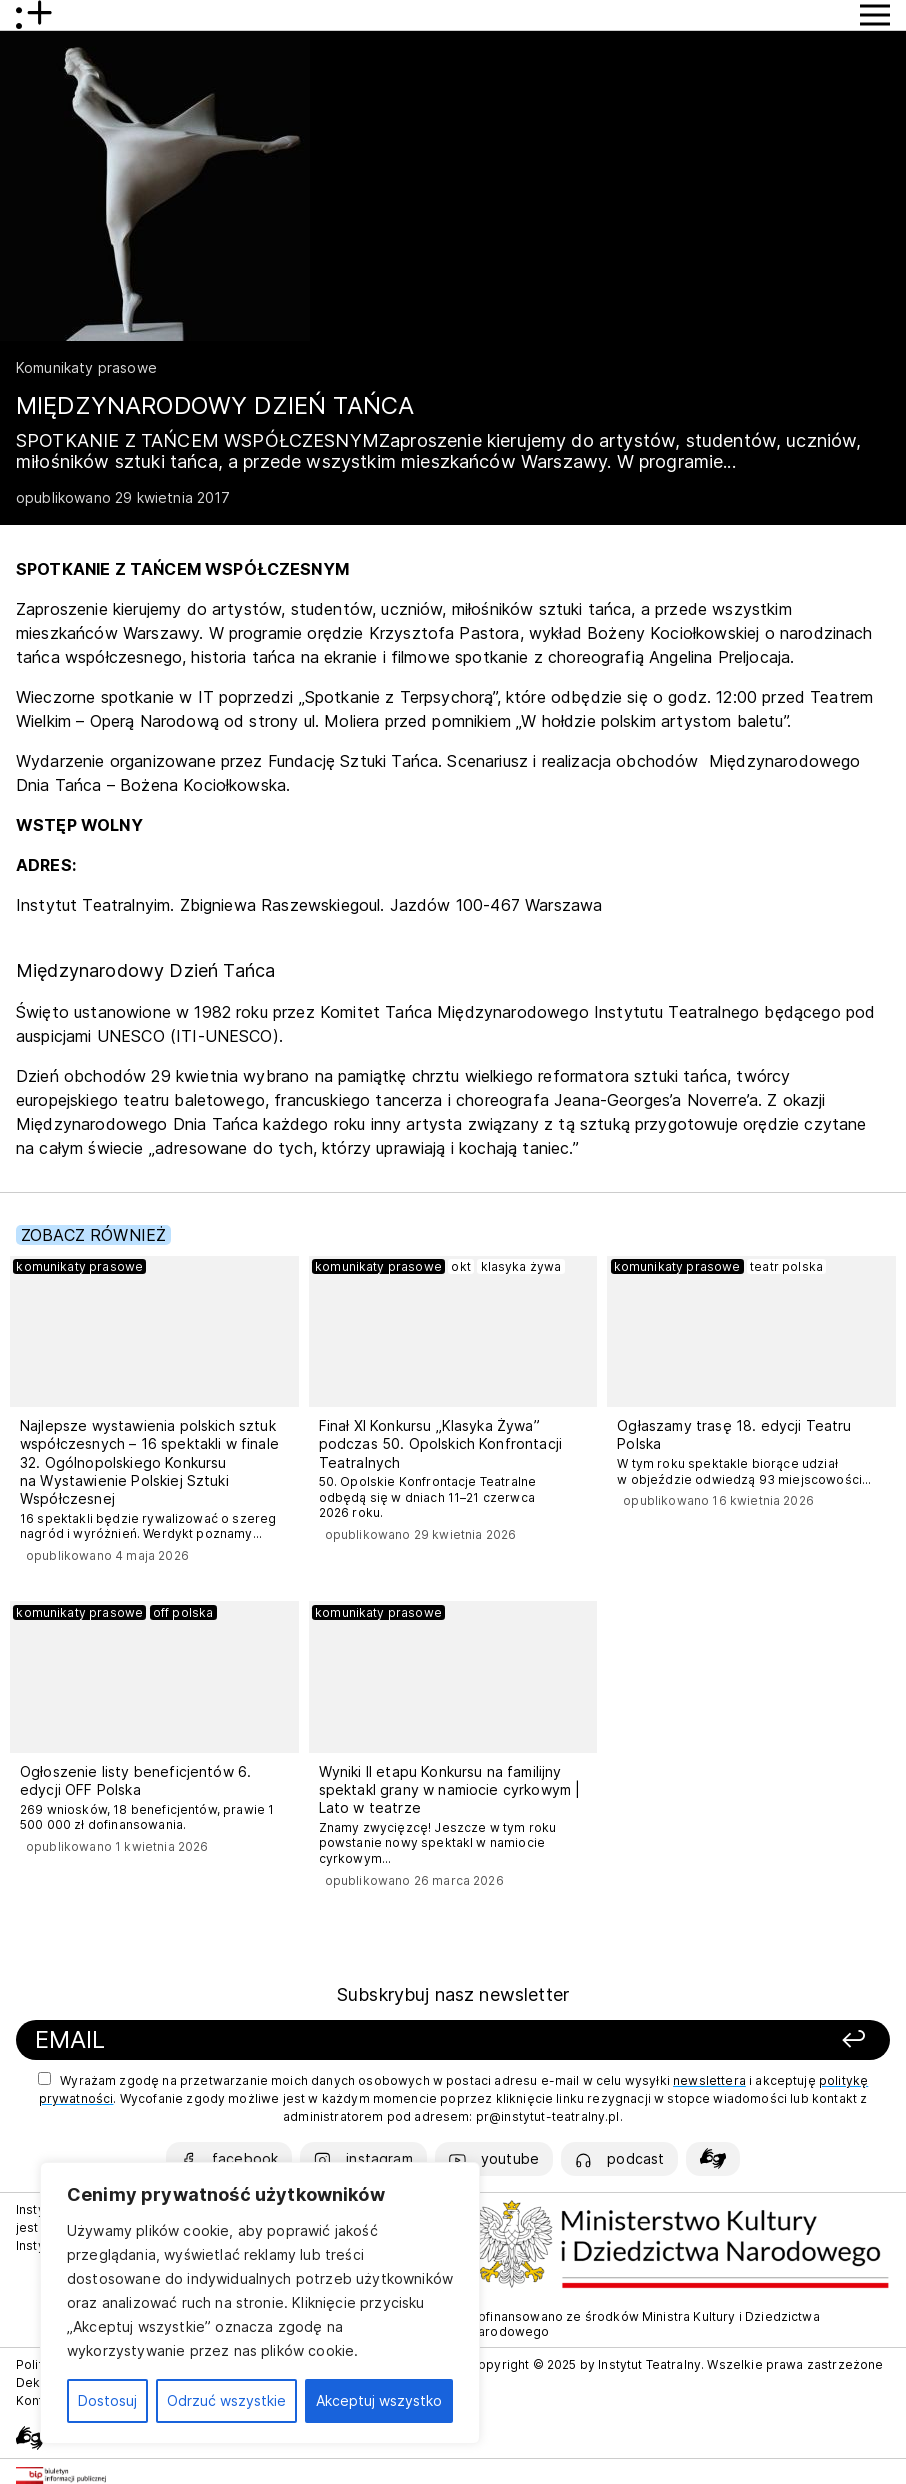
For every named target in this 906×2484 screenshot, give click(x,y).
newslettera (709, 2080)
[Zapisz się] (711, 2040)
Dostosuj (107, 2400)
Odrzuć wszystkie (226, 2400)
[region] (260, 2303)
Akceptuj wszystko (379, 2400)
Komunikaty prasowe (86, 367)
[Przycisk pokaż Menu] (875, 15)
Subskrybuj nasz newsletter (453, 1994)
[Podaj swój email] (290, 2040)
